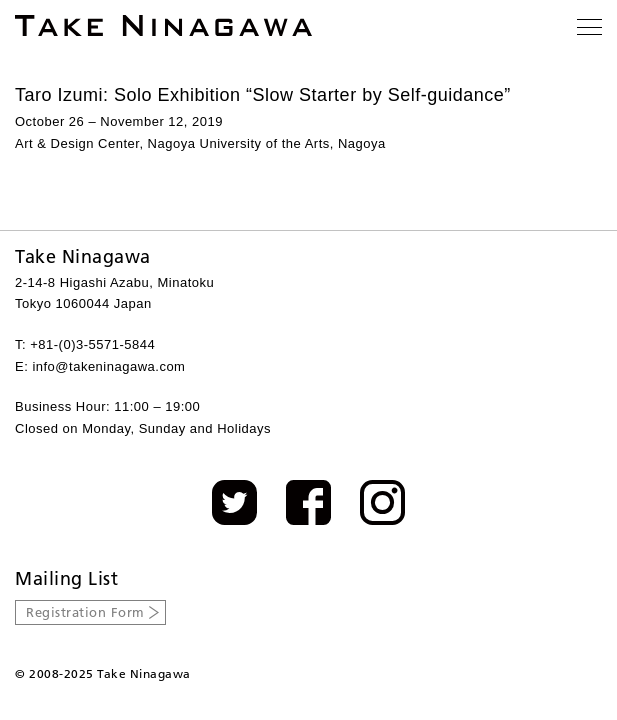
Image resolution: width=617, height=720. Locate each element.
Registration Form (85, 612)
